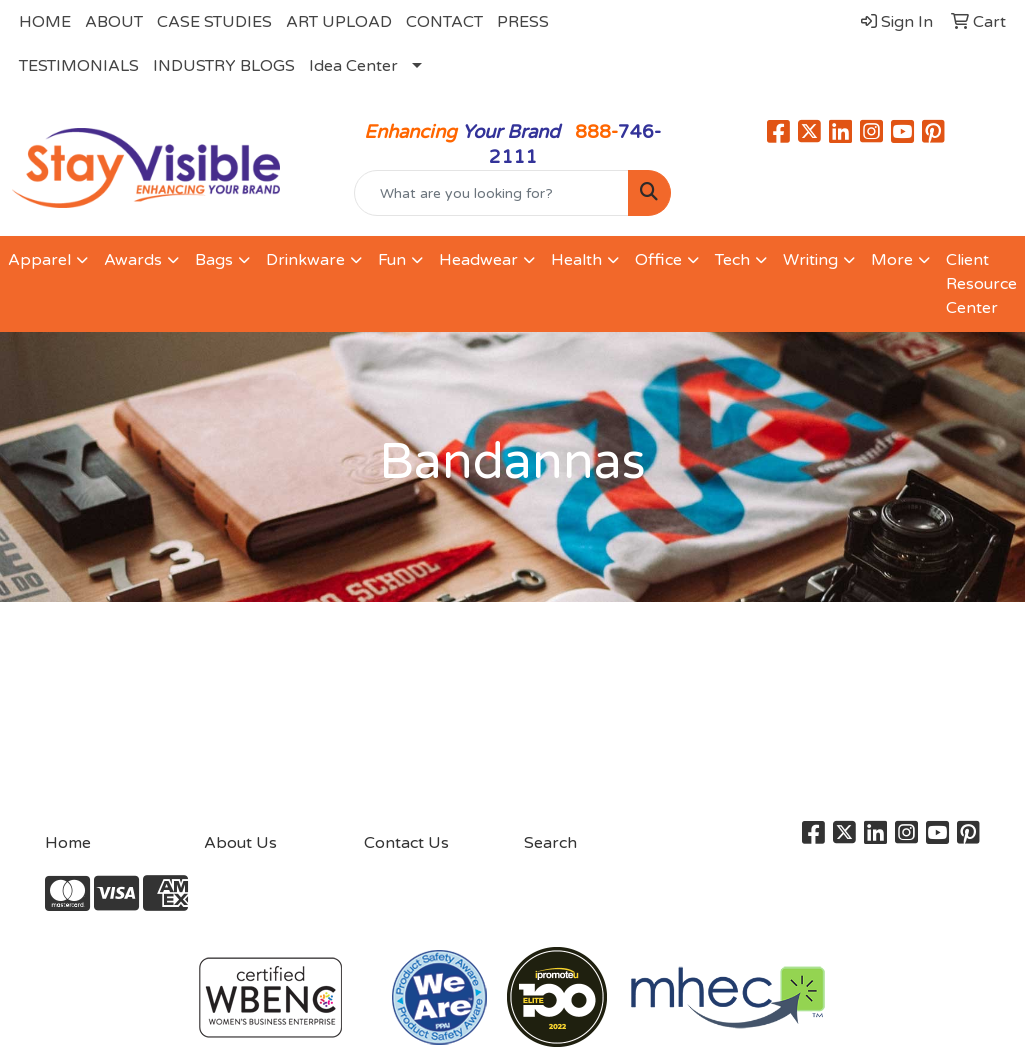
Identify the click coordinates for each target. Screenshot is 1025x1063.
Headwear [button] (478, 260)
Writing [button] (810, 260)
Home (68, 843)
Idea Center (353, 66)
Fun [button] (392, 260)
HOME (45, 22)
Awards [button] (133, 260)
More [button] (892, 260)
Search (550, 843)
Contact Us (406, 843)
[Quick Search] (492, 193)
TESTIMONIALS (79, 66)
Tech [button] (732, 260)
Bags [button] (214, 260)
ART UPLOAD (339, 22)
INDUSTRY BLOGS (224, 66)
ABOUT (114, 22)
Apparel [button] (39, 260)
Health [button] (576, 260)
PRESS (523, 22)
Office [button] (658, 260)
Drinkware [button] (305, 260)
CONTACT (444, 22)
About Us (240, 843)
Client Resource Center (981, 284)
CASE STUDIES (214, 22)
